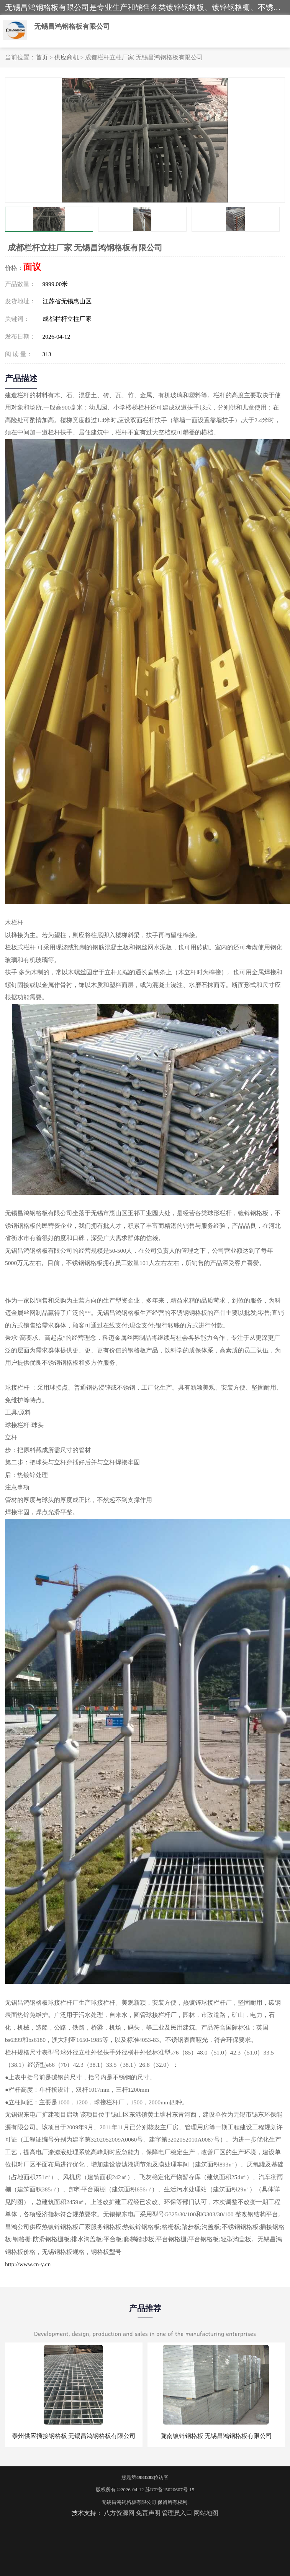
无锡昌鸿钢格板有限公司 (129, 2502)
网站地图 (206, 2513)
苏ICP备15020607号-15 (170, 2489)
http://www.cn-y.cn (28, 2264)
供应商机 (66, 57)
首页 (42, 57)
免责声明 (148, 2513)
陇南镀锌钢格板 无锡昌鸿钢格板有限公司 (216, 2436)
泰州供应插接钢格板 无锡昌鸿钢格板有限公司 (74, 2436)
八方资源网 (119, 2513)
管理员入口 (177, 2513)
